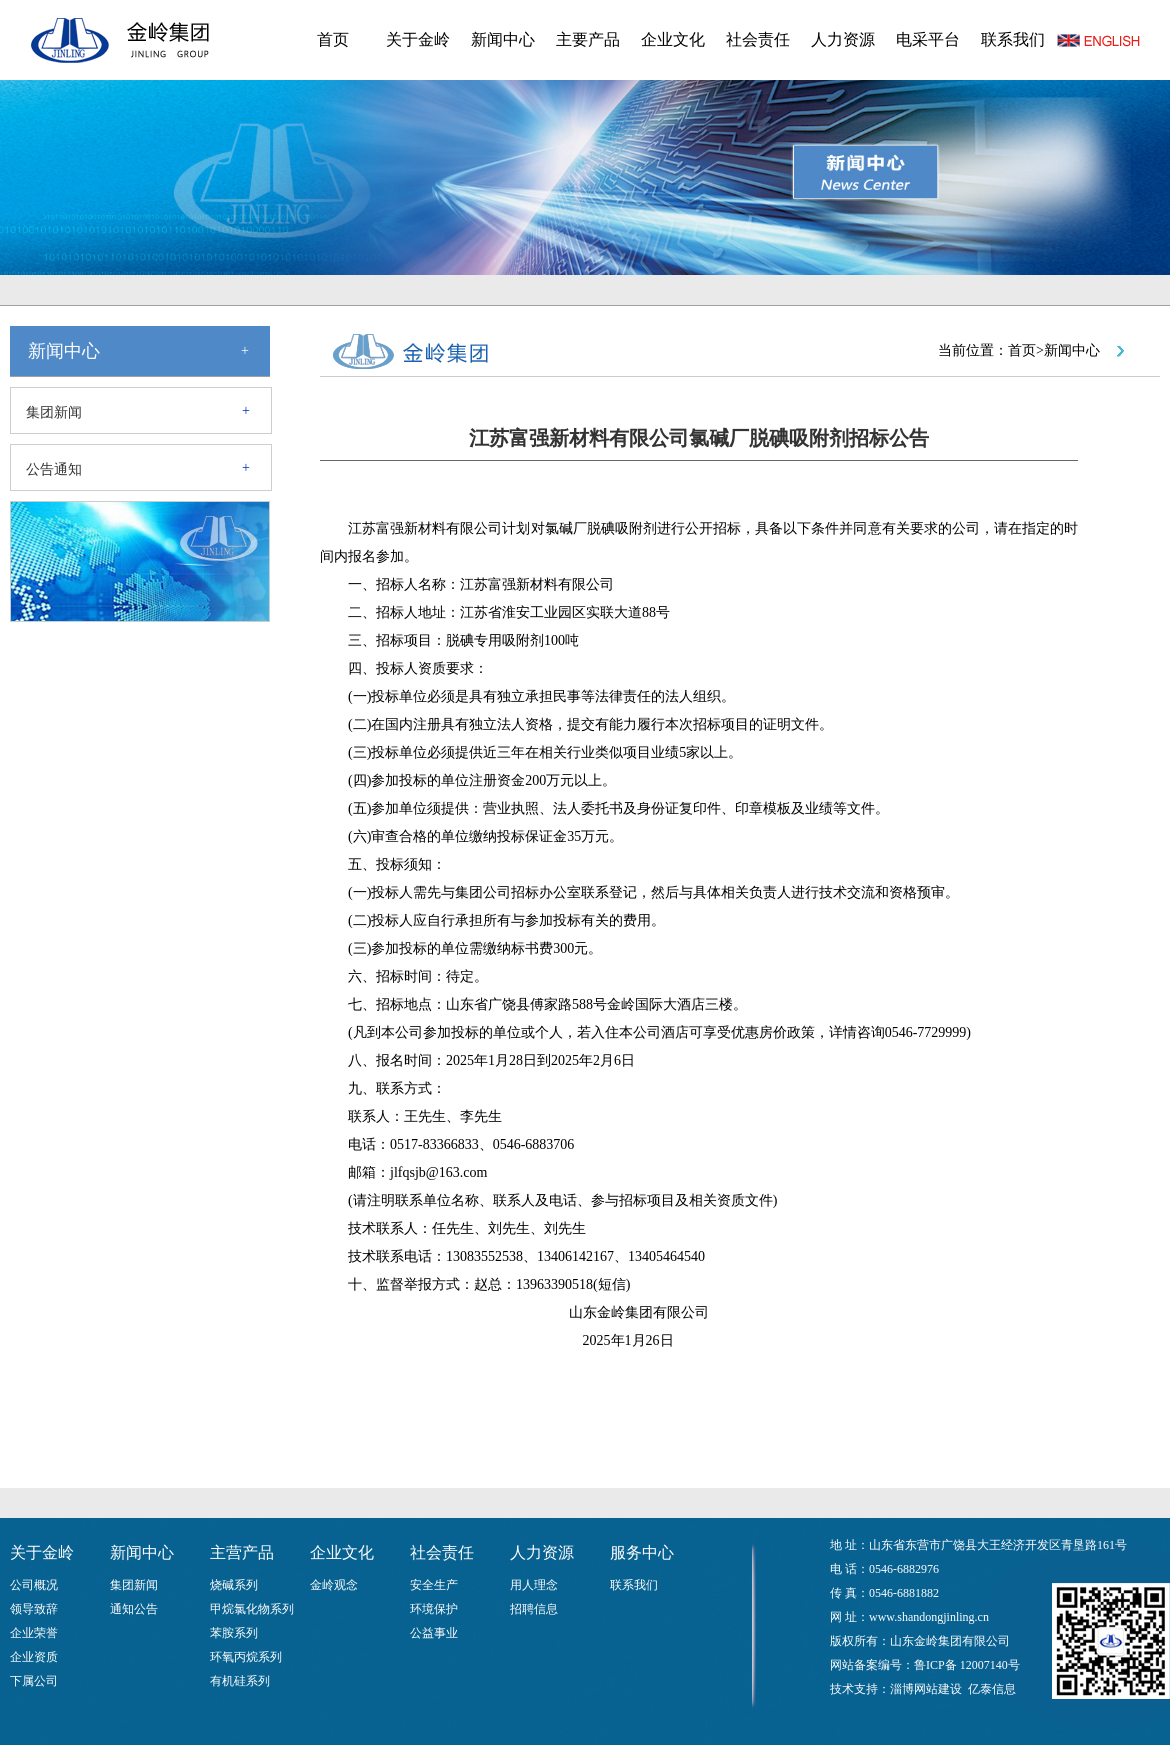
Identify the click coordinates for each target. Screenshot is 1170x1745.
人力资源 (843, 39)
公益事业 (434, 1633)
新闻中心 (503, 39)
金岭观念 (334, 1585)
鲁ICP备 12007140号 (967, 1665)
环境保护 (434, 1609)
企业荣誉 (34, 1633)
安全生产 (434, 1585)
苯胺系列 (234, 1633)
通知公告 (134, 1609)
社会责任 (758, 39)
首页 (333, 39)
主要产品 (588, 39)
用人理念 (534, 1585)
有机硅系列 (240, 1681)
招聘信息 (534, 1609)
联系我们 (1013, 39)
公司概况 (34, 1585)
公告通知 (54, 469)
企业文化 (673, 39)
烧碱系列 (234, 1585)
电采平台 (928, 39)
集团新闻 (54, 412)
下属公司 (34, 1681)
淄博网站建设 (926, 1689)
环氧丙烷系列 (246, 1657)
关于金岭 (418, 39)
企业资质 (34, 1657)
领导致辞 (34, 1609)
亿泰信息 (992, 1689)
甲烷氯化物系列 (252, 1609)
